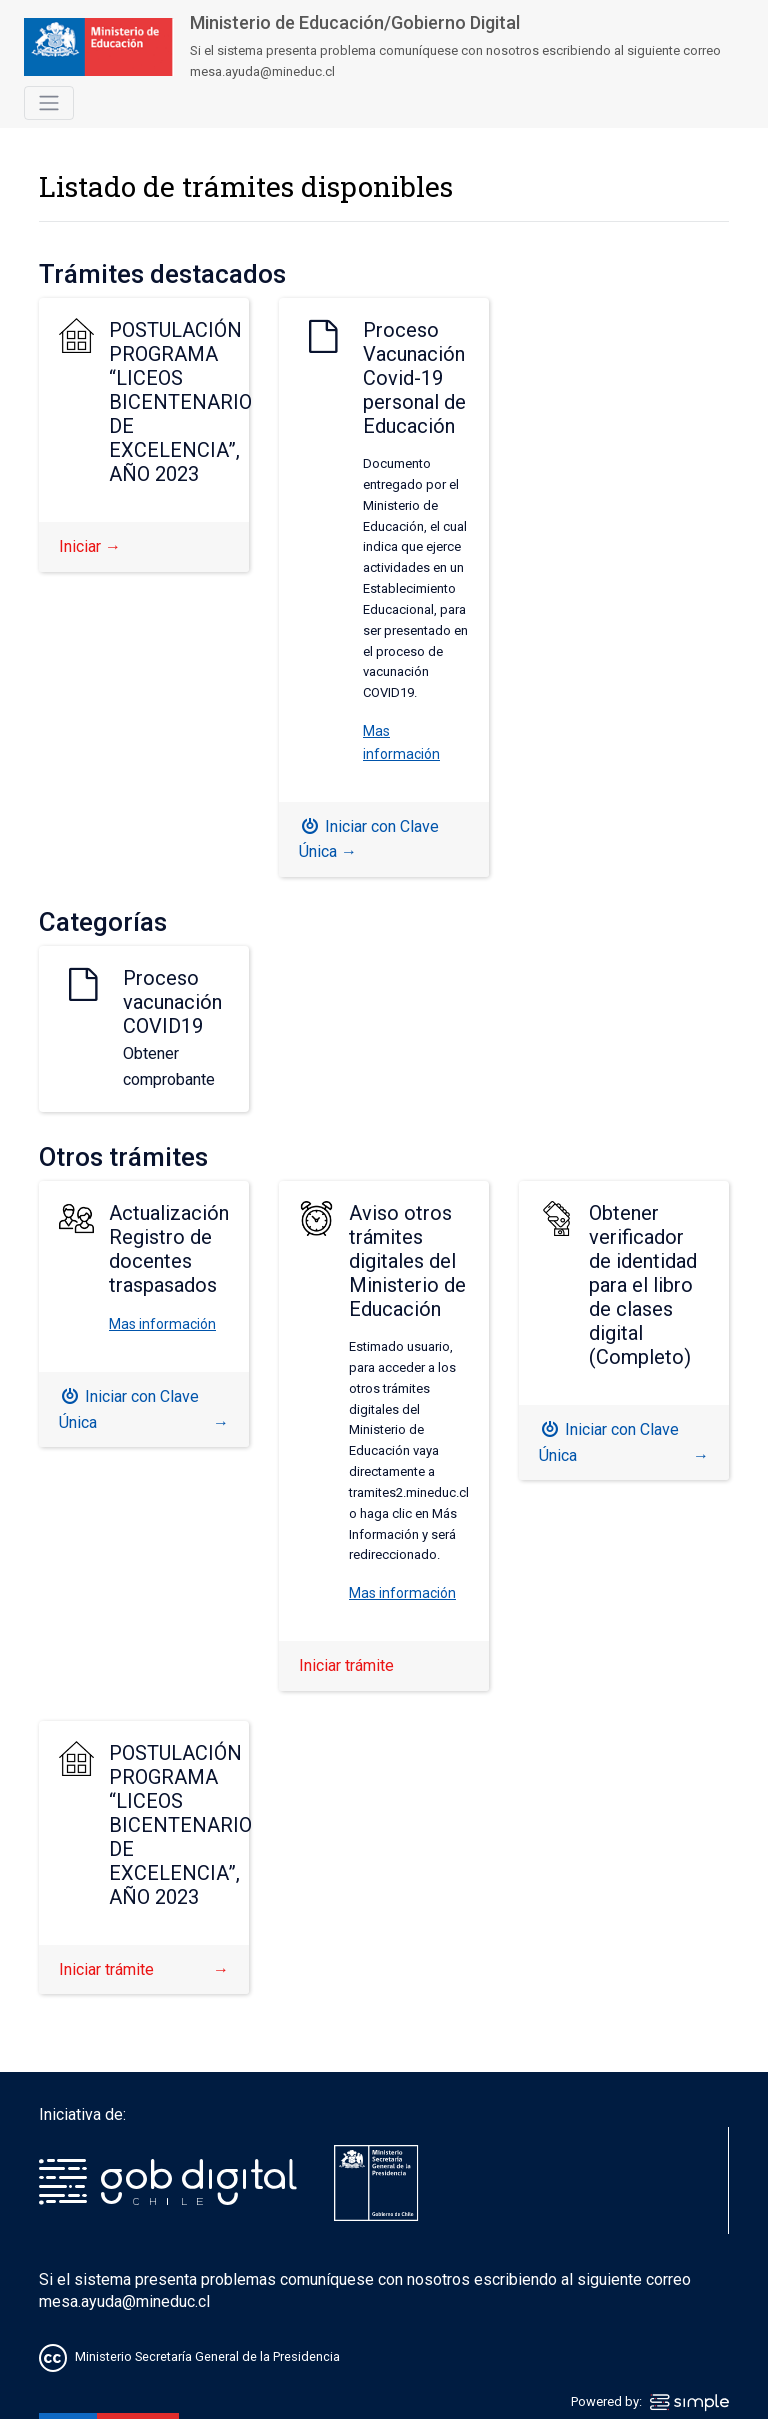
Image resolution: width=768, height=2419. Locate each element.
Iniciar (90, 546)
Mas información (162, 1324)
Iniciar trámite (346, 1665)
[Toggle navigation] (49, 103)
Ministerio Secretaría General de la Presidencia (207, 2357)
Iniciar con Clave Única (369, 839)
